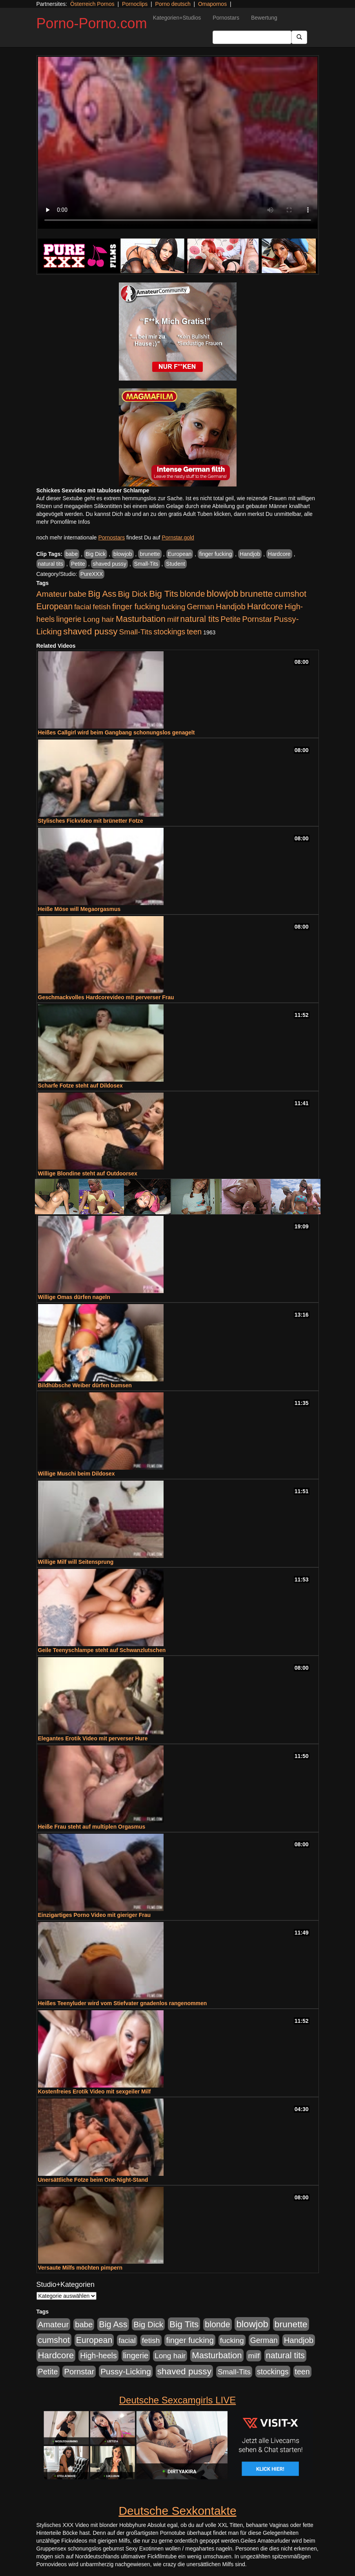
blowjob (122, 554)
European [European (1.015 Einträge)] (54, 606)
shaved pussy (109, 564)
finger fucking (215, 554)
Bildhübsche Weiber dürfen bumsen (85, 1385)
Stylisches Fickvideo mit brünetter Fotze (90, 821)
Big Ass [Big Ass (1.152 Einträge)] (102, 594)
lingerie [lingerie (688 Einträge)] (69, 619)
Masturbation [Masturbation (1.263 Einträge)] (141, 619)
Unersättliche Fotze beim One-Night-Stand (93, 2180)
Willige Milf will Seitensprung (76, 1562)
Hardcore (279, 554)
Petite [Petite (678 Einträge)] (230, 619)
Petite (78, 564)
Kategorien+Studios (177, 18)
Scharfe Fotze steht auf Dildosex (80, 1085)
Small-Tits (146, 564)
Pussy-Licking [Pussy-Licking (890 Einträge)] (125, 2371)
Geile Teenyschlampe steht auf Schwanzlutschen (102, 1650)
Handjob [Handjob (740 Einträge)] (230, 606)
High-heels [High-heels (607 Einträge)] (98, 2355)
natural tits (51, 564)
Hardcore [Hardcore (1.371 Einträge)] (265, 606)
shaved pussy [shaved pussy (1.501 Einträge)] (90, 631)
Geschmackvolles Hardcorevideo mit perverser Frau (106, 997)
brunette (150, 554)
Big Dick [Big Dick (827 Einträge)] (132, 593)
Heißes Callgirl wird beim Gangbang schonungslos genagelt (116, 732)
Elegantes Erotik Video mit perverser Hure (93, 1738)
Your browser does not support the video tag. (177, 143)
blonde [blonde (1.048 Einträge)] (192, 594)
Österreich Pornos (92, 4)
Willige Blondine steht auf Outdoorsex (87, 1173)
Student (175, 564)
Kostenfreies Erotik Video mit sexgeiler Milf (94, 2091)
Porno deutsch (172, 4)
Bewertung (264, 18)
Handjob (250, 554)
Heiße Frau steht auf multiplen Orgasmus (92, 1827)
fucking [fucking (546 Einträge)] (173, 607)
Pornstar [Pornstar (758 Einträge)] (257, 619)
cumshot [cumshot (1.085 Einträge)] (290, 594)
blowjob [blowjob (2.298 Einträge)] (222, 593)
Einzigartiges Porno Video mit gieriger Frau (94, 1915)
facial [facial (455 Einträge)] (82, 607)
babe (72, 554)
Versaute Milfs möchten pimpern (80, 2267)
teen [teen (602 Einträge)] (194, 631)
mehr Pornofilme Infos (63, 522)
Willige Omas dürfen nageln (74, 1297)
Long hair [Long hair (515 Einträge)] (98, 619)
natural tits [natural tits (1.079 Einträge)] (199, 619)
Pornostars (226, 18)
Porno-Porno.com (91, 23)
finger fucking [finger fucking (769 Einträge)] (136, 606)
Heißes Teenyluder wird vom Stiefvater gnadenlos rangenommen (122, 2003)
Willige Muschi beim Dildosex (76, 1473)
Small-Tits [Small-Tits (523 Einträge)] (135, 632)
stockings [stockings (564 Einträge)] (170, 631)
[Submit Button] (299, 37)
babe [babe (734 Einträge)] (77, 594)
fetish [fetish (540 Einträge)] (102, 607)
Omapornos (212, 4)
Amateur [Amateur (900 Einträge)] (51, 593)
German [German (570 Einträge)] (200, 606)
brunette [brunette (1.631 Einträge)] (256, 593)
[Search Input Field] (252, 37)
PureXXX (91, 574)
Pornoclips (134, 4)
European (180, 554)
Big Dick (96, 554)
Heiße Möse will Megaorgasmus (79, 909)
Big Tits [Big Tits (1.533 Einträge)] (163, 593)
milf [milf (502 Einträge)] (173, 619)
